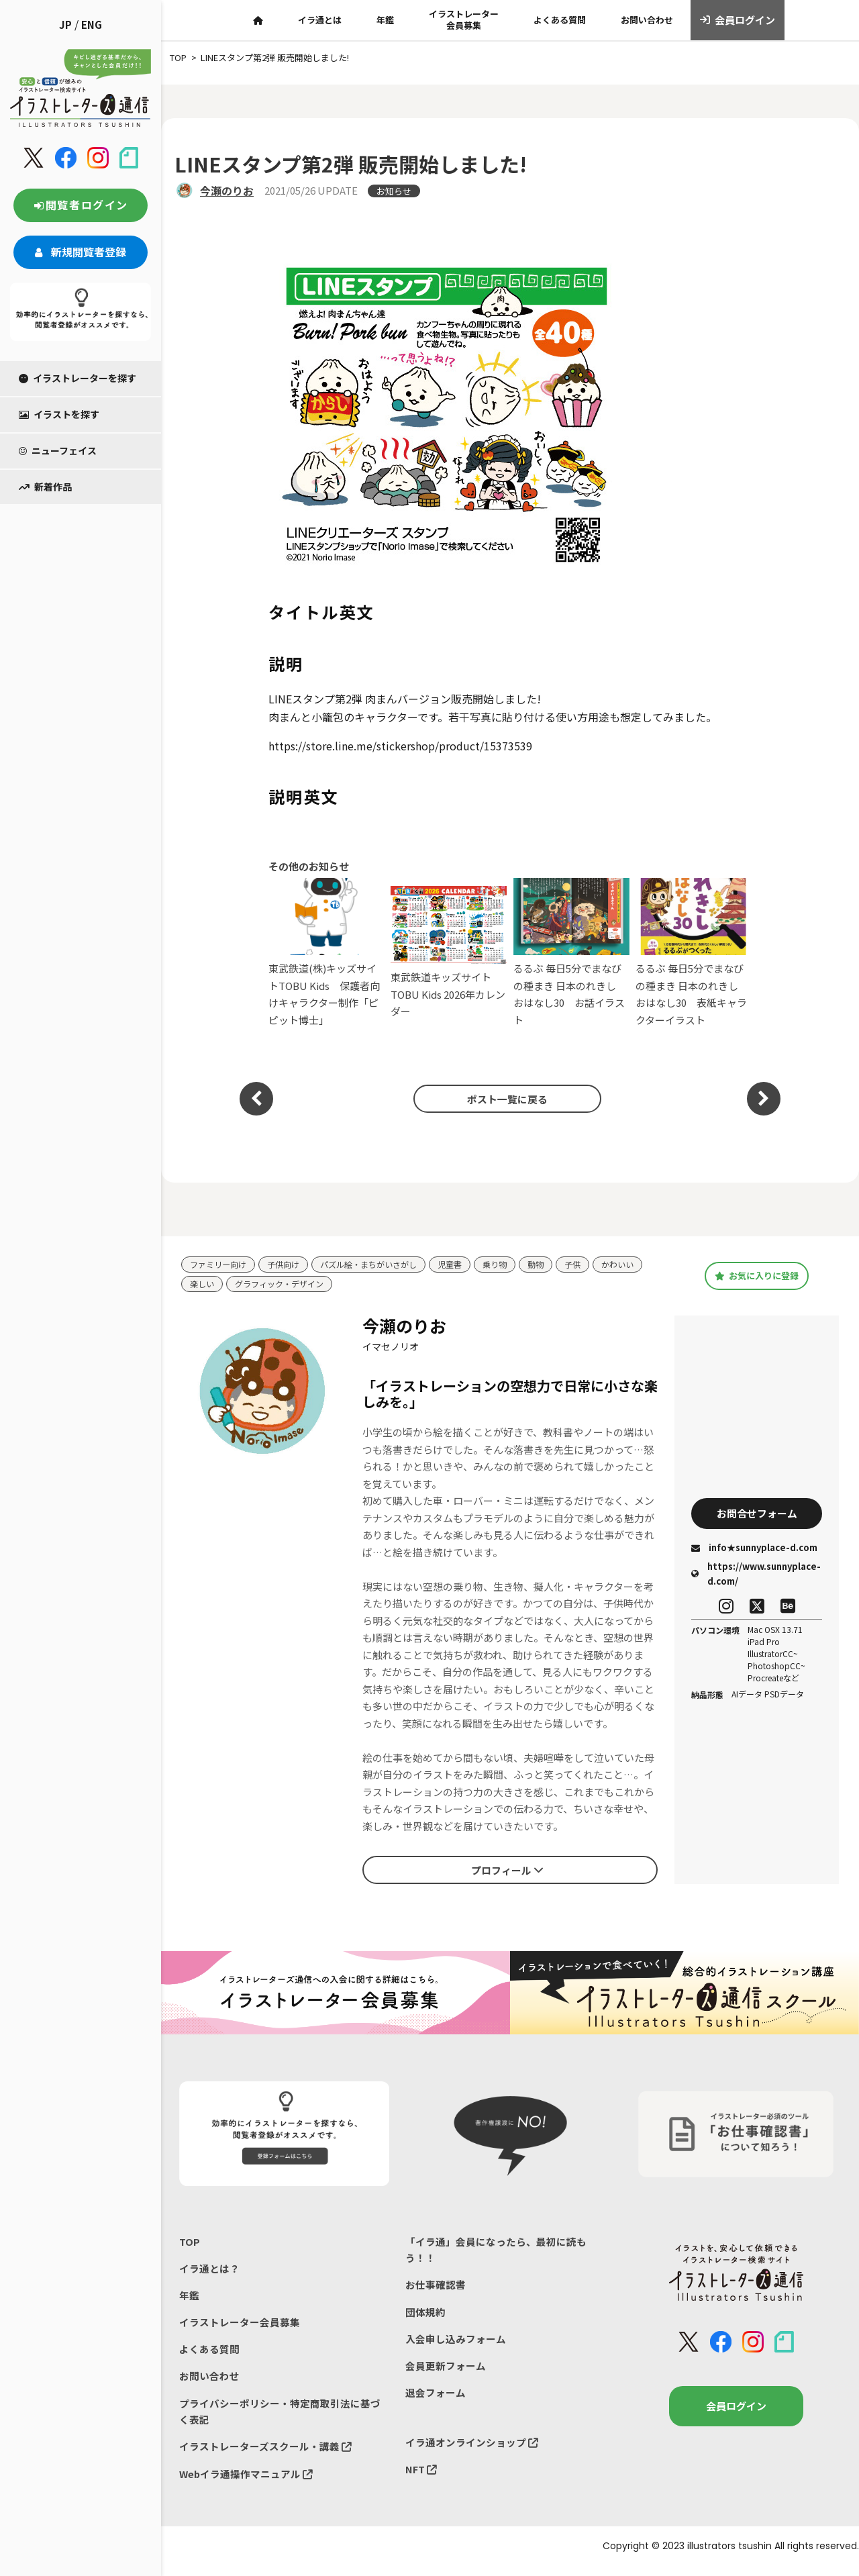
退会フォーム (435, 2399)
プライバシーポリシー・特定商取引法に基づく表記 (280, 2418)
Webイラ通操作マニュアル (246, 2483)
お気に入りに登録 (756, 1276)
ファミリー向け (220, 1264)
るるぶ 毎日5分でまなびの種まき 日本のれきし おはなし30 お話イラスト (571, 952)
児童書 (466, 1264)
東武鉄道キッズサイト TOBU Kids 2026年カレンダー (449, 952)
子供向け (289, 1264)
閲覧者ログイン (80, 205)
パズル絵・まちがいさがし (379, 1264)
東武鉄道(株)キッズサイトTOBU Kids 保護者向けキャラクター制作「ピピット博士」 (326, 952)
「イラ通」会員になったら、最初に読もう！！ (496, 2251)
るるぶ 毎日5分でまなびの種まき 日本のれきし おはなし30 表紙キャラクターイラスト (694, 952)
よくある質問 (560, 19)
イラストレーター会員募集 (464, 19)
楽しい (203, 1285)
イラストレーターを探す (77, 378)
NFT (421, 2478)
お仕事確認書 (435, 2288)
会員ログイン (738, 20)
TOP (189, 2243)
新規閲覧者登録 (80, 252)
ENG (91, 24)
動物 (555, 1264)
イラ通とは (320, 19)
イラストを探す (59, 414)
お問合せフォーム (757, 1514)
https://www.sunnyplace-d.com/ (756, 1576)
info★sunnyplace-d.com (754, 1550)
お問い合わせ (647, 19)
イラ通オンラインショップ (471, 2450)
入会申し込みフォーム (455, 2343)
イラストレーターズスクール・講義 (265, 2455)
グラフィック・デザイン (285, 1285)
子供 (594, 1264)
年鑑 (385, 19)
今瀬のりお (227, 191)
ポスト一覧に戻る (503, 1099)
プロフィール (507, 1871)
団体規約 (425, 2316)
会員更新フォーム (445, 2372)
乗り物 (513, 1264)
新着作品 (45, 486)
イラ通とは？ (209, 2271)
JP (65, 24)
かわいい (640, 1264)
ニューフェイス (58, 450)
